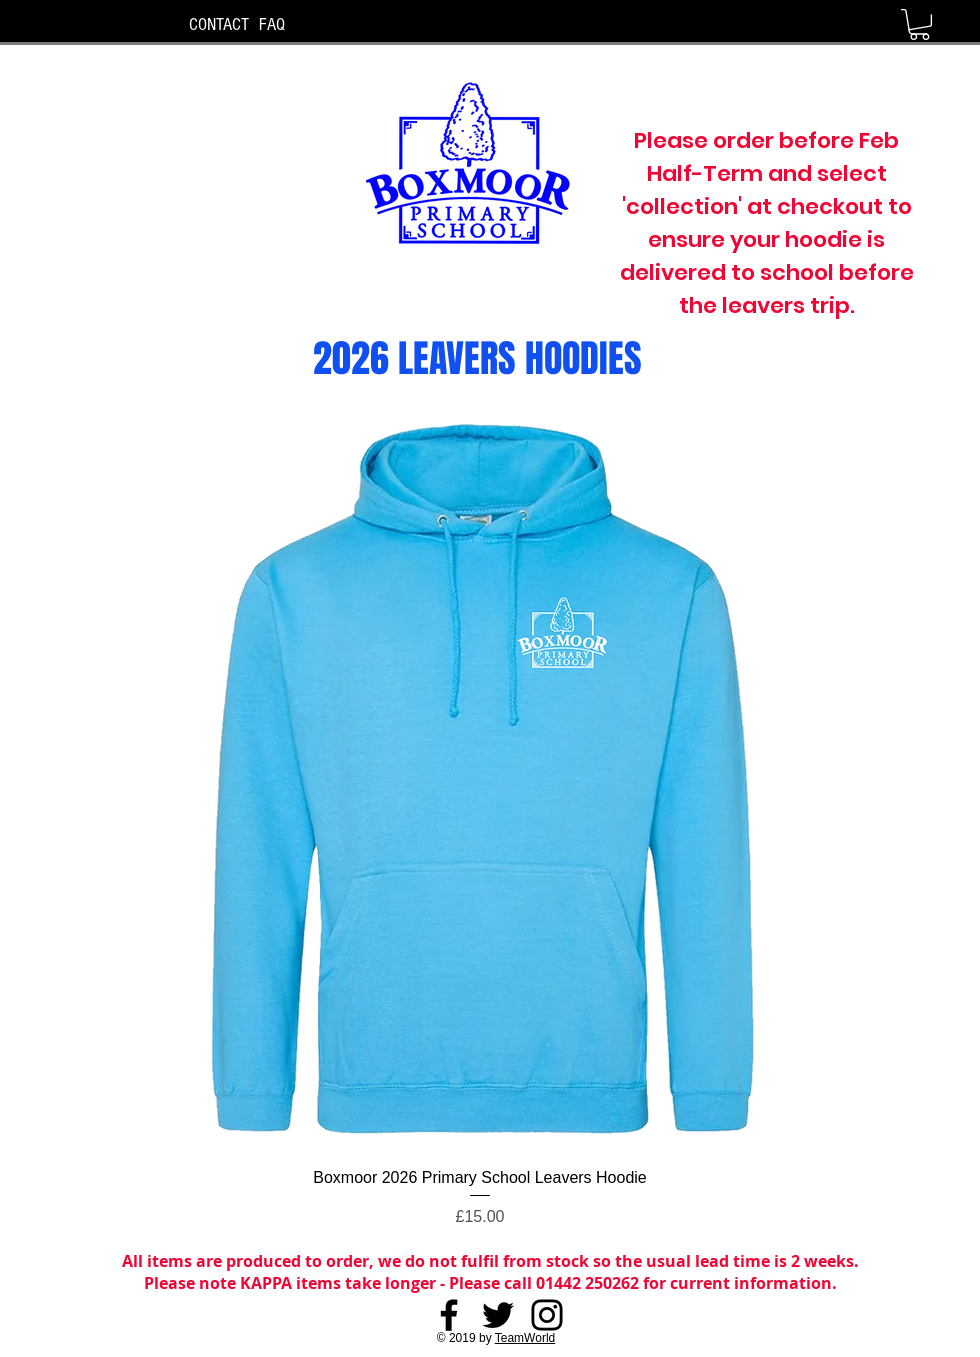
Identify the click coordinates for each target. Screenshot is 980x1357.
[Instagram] (547, 1315)
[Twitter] (498, 1315)
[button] (919, 24)
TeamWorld (525, 1338)
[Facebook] (449, 1315)
